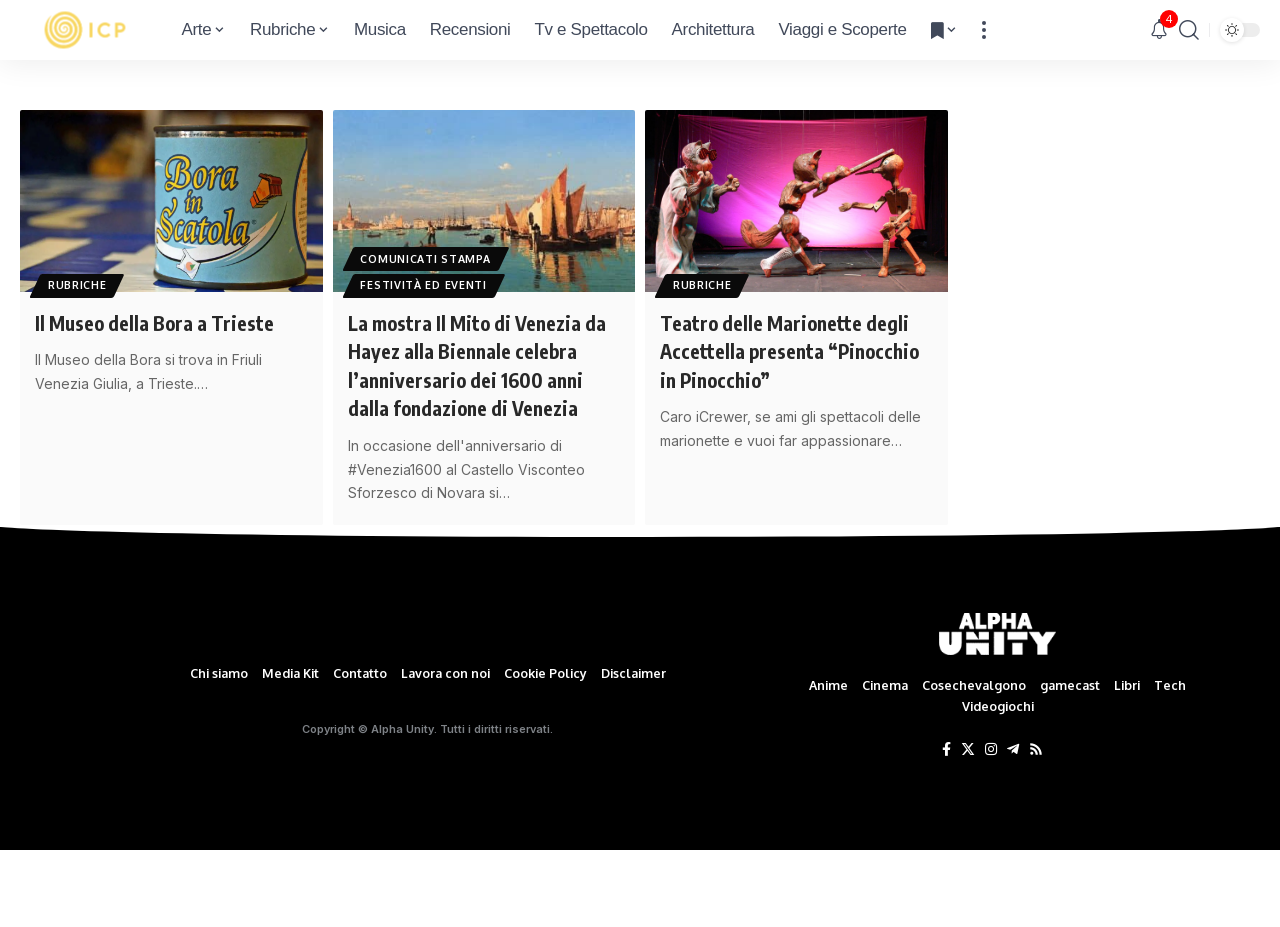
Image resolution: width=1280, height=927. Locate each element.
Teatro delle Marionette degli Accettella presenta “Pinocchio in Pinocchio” (776, 350)
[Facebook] (946, 828)
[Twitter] (968, 828)
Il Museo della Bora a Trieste (167, 322)
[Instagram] (991, 828)
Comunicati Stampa (431, 253)
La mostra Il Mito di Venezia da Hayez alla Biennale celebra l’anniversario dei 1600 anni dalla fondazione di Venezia (477, 379)
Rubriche (82, 283)
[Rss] (1036, 828)
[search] (1189, 30)
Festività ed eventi (428, 283)
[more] (984, 30)
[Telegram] (1013, 828)
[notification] (1159, 30)
